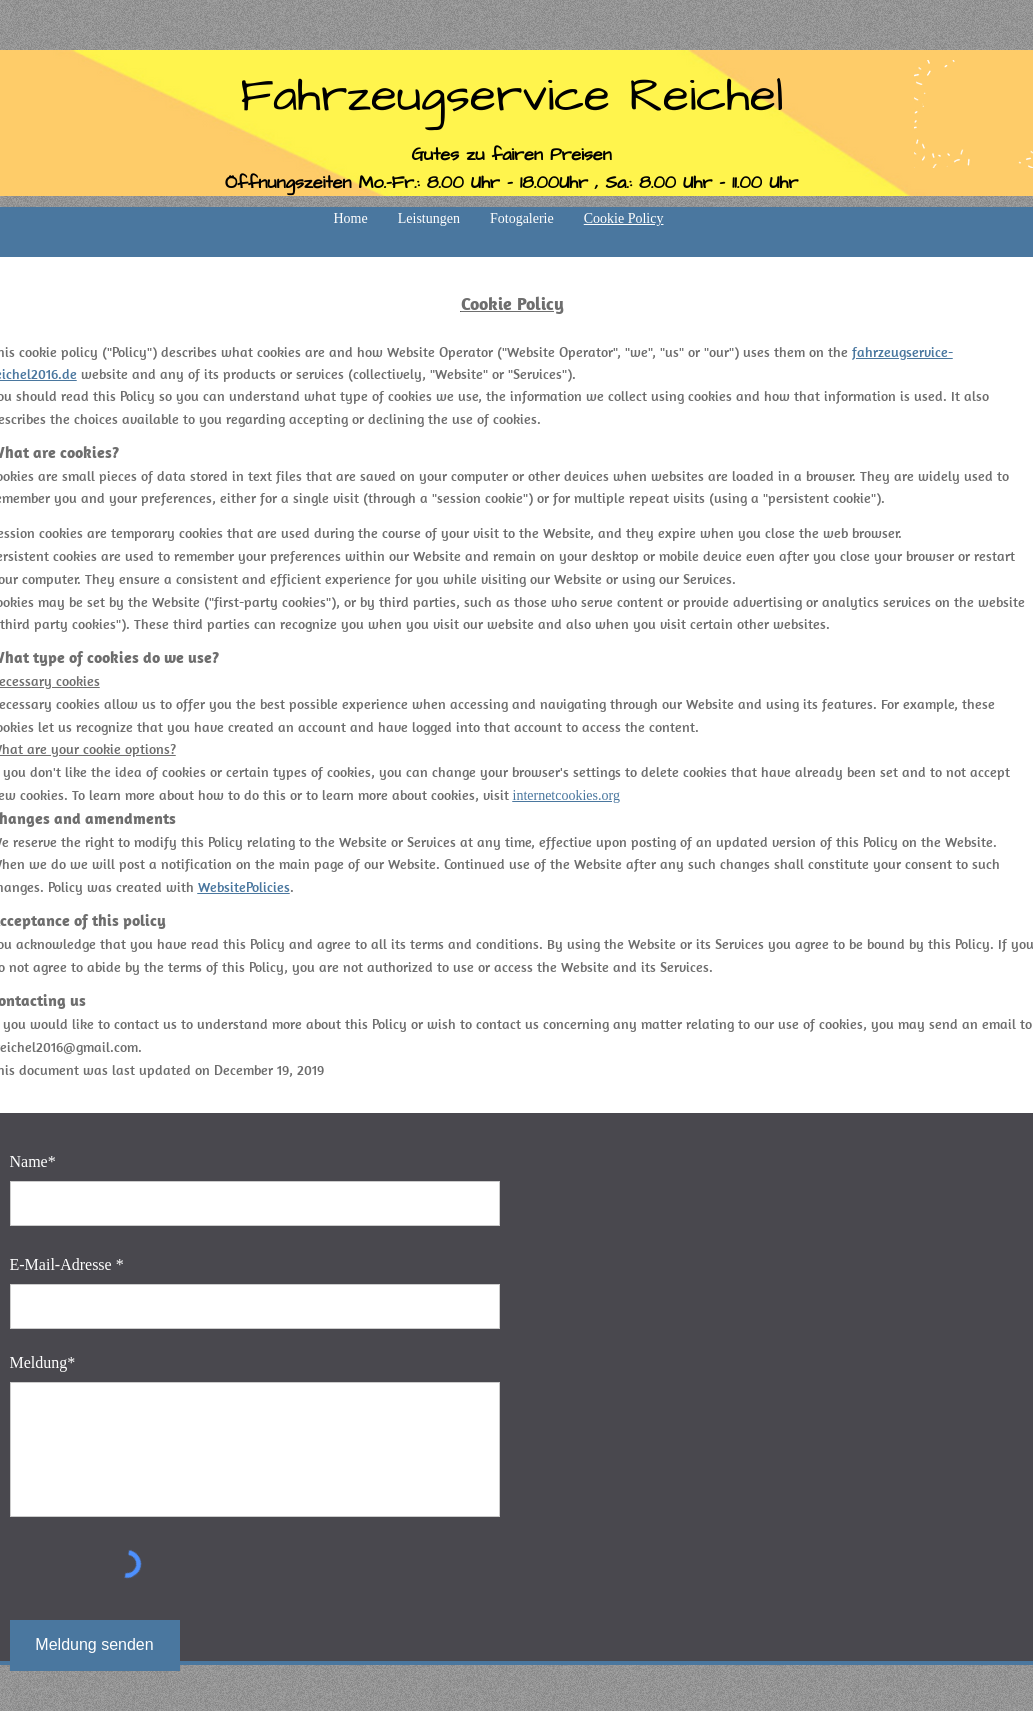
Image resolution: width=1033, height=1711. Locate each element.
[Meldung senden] (95, 1645)
